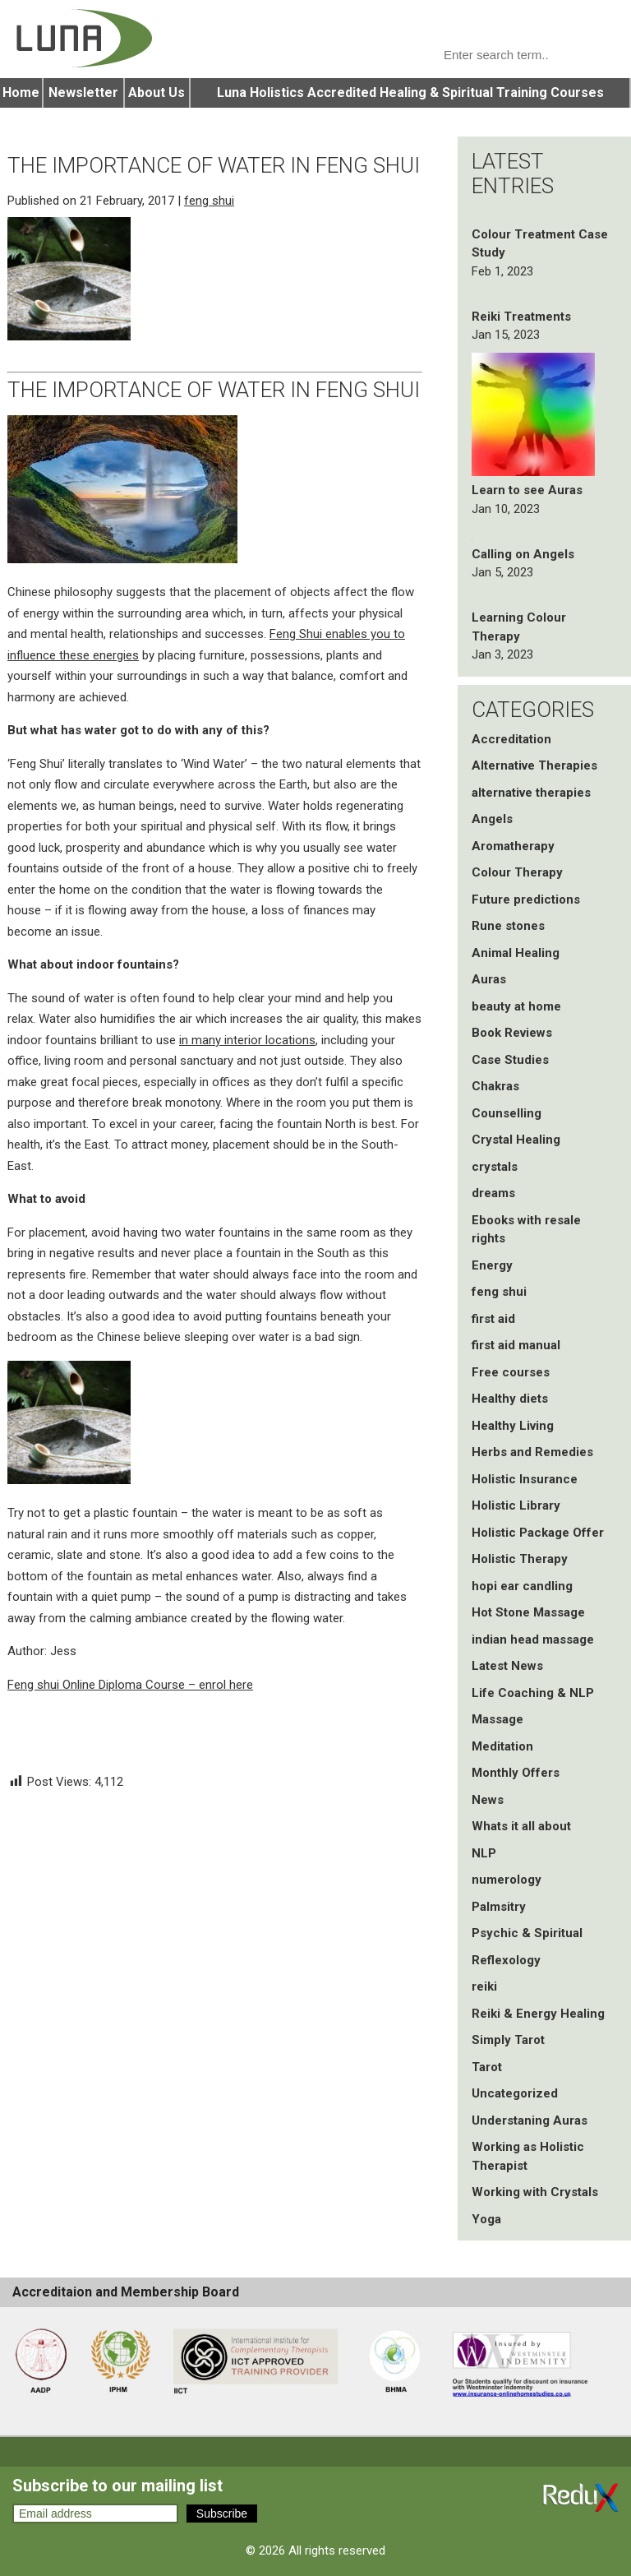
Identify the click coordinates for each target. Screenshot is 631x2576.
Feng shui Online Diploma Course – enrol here (130, 1684)
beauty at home (516, 1006)
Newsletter (83, 92)
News (488, 1799)
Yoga (486, 2219)
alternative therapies (531, 792)
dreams (493, 1193)
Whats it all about (521, 1826)
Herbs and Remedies (532, 1452)
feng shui (209, 200)
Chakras (495, 1086)
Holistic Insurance (525, 1479)
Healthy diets (510, 1398)
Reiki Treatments (521, 316)
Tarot (487, 2067)
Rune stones (508, 925)
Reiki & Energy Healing (538, 2013)
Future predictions (526, 899)
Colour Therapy (517, 872)
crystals (495, 1166)
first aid (493, 1318)
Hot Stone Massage (528, 1612)
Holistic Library (516, 1505)
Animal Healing (516, 953)
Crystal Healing (516, 1139)
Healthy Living (513, 1425)
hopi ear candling (522, 1586)
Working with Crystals (535, 2192)
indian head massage (533, 1639)
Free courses (511, 1372)
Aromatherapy (513, 846)
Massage (497, 1719)
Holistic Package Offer (538, 1532)
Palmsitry (499, 1906)
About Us (156, 92)
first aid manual (516, 1345)
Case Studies (510, 1059)
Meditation (502, 1746)
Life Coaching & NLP (533, 1693)
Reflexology (506, 1960)
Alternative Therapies (534, 765)
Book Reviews (512, 1032)
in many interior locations (247, 1040)
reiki (484, 1986)
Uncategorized (515, 2093)
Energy (492, 1265)
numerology (506, 1879)
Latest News (507, 1665)
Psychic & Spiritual (527, 1933)
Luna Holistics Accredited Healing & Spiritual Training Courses (410, 92)
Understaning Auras (529, 2120)
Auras (489, 979)
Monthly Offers (516, 1772)
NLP (484, 1853)
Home (20, 92)
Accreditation (511, 739)
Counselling (506, 1113)
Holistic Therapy (520, 1559)
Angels (492, 819)
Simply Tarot (508, 2040)
